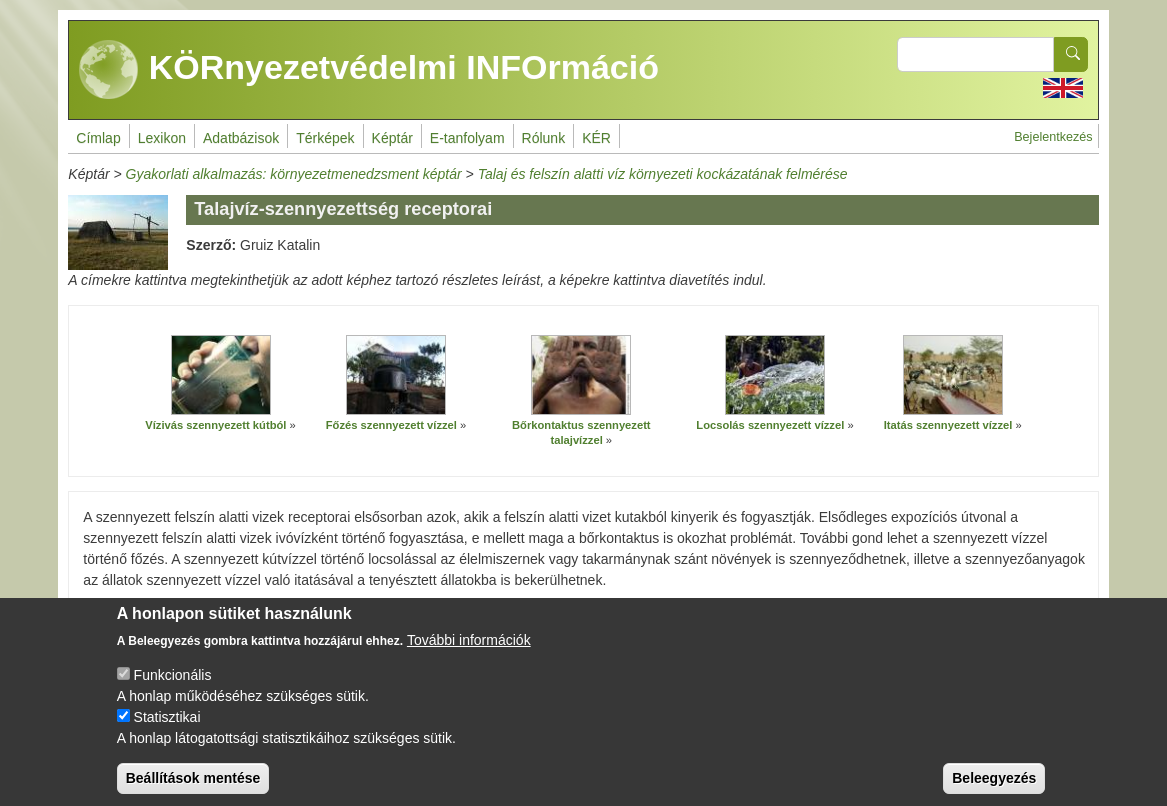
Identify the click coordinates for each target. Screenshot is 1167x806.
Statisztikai (167, 731)
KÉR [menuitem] (596, 138)
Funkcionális (173, 689)
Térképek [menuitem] (325, 138)
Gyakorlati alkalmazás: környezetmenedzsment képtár (294, 174)
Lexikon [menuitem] (162, 138)
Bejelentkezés (1053, 137)
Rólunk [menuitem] (544, 138)
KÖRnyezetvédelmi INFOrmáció (369, 70)
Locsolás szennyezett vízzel (770, 425)
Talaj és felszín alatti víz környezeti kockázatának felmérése (663, 174)
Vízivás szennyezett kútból (215, 425)
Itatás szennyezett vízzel (948, 425)
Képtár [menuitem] (392, 138)
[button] (221, 375)
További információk (469, 654)
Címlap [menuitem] (98, 138)
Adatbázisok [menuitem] (241, 138)
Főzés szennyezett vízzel (391, 425)
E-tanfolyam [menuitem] (467, 138)
